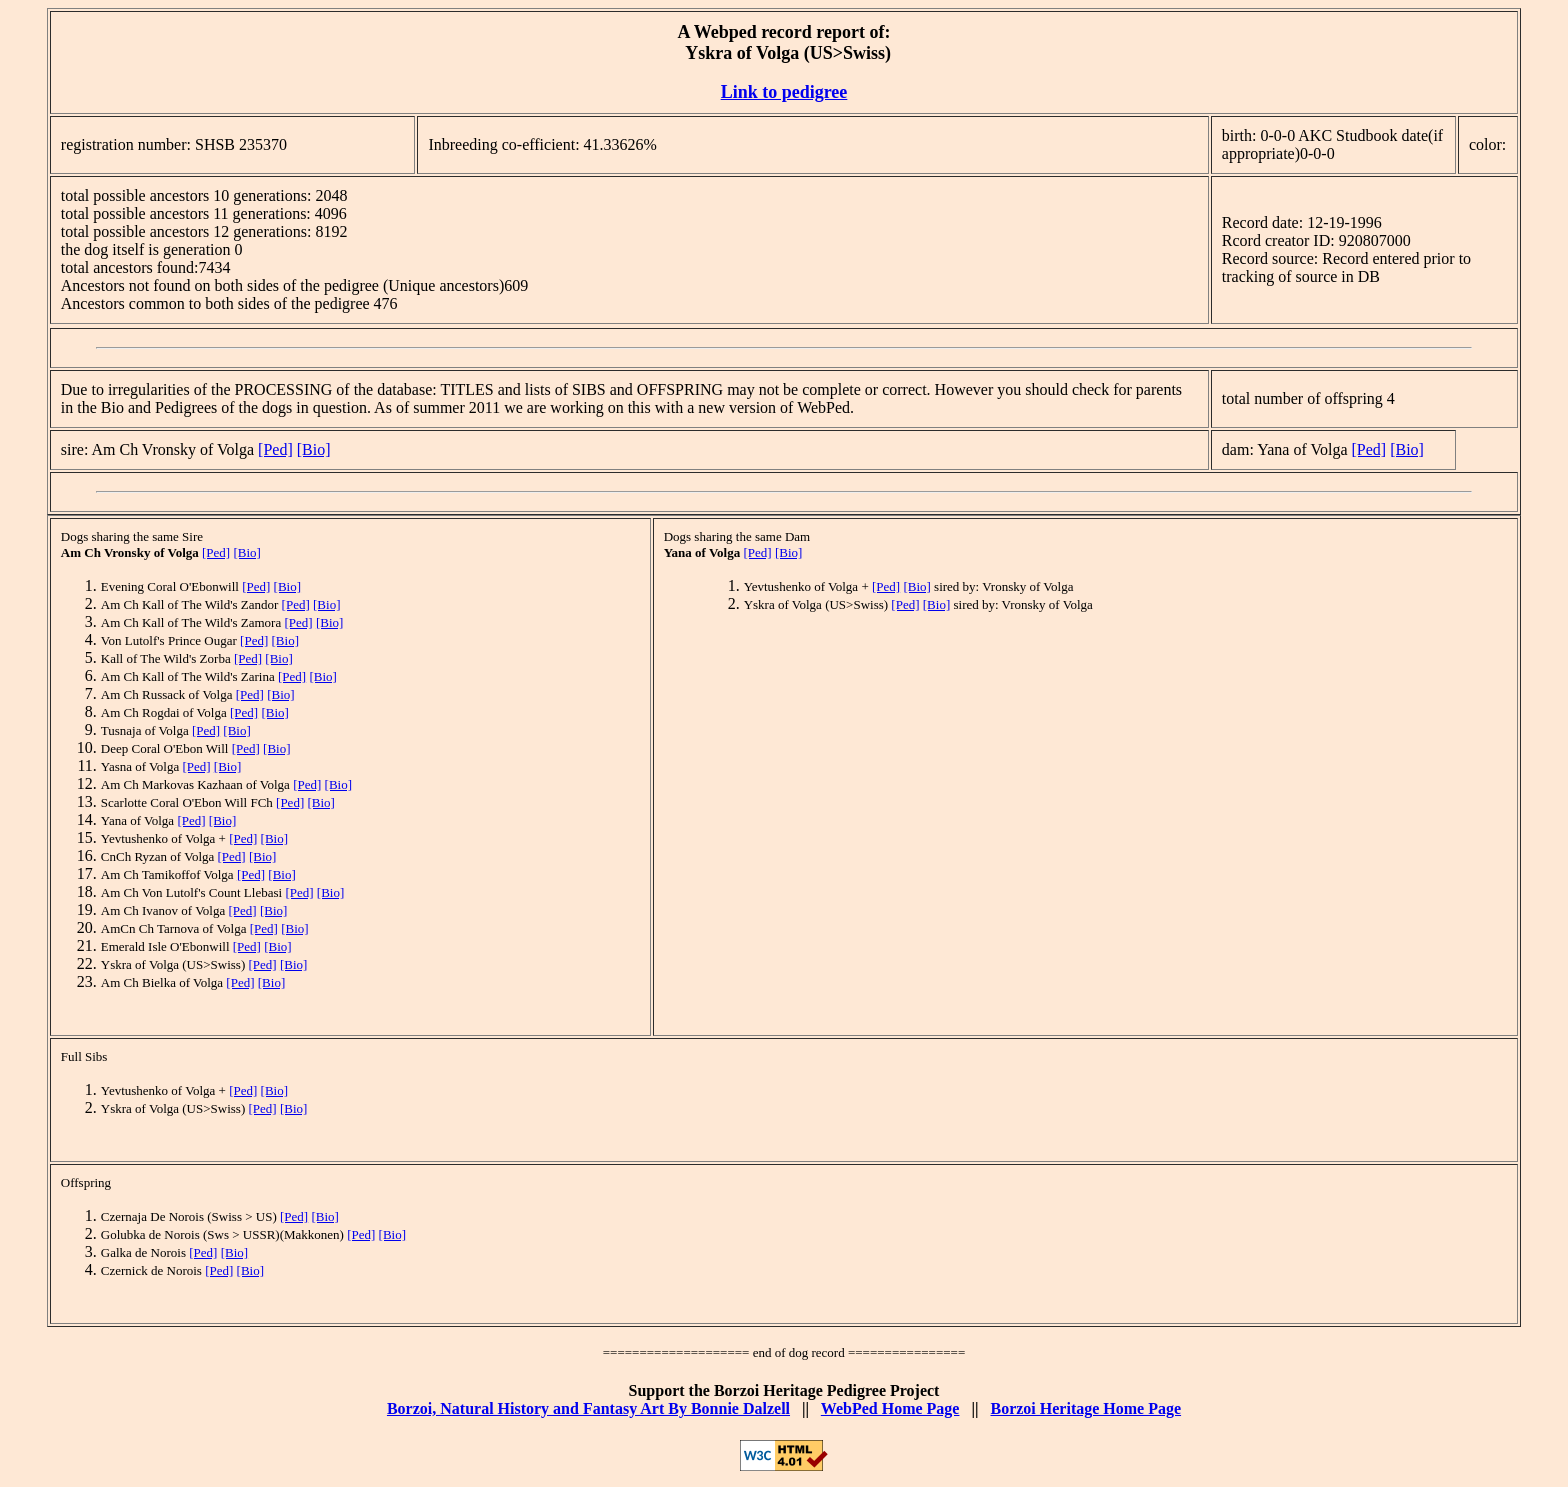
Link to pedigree (784, 92)
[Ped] (275, 449)
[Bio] (314, 449)
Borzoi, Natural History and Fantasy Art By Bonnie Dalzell (588, 1408)
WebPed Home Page (890, 1408)
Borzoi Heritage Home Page (1085, 1408)
